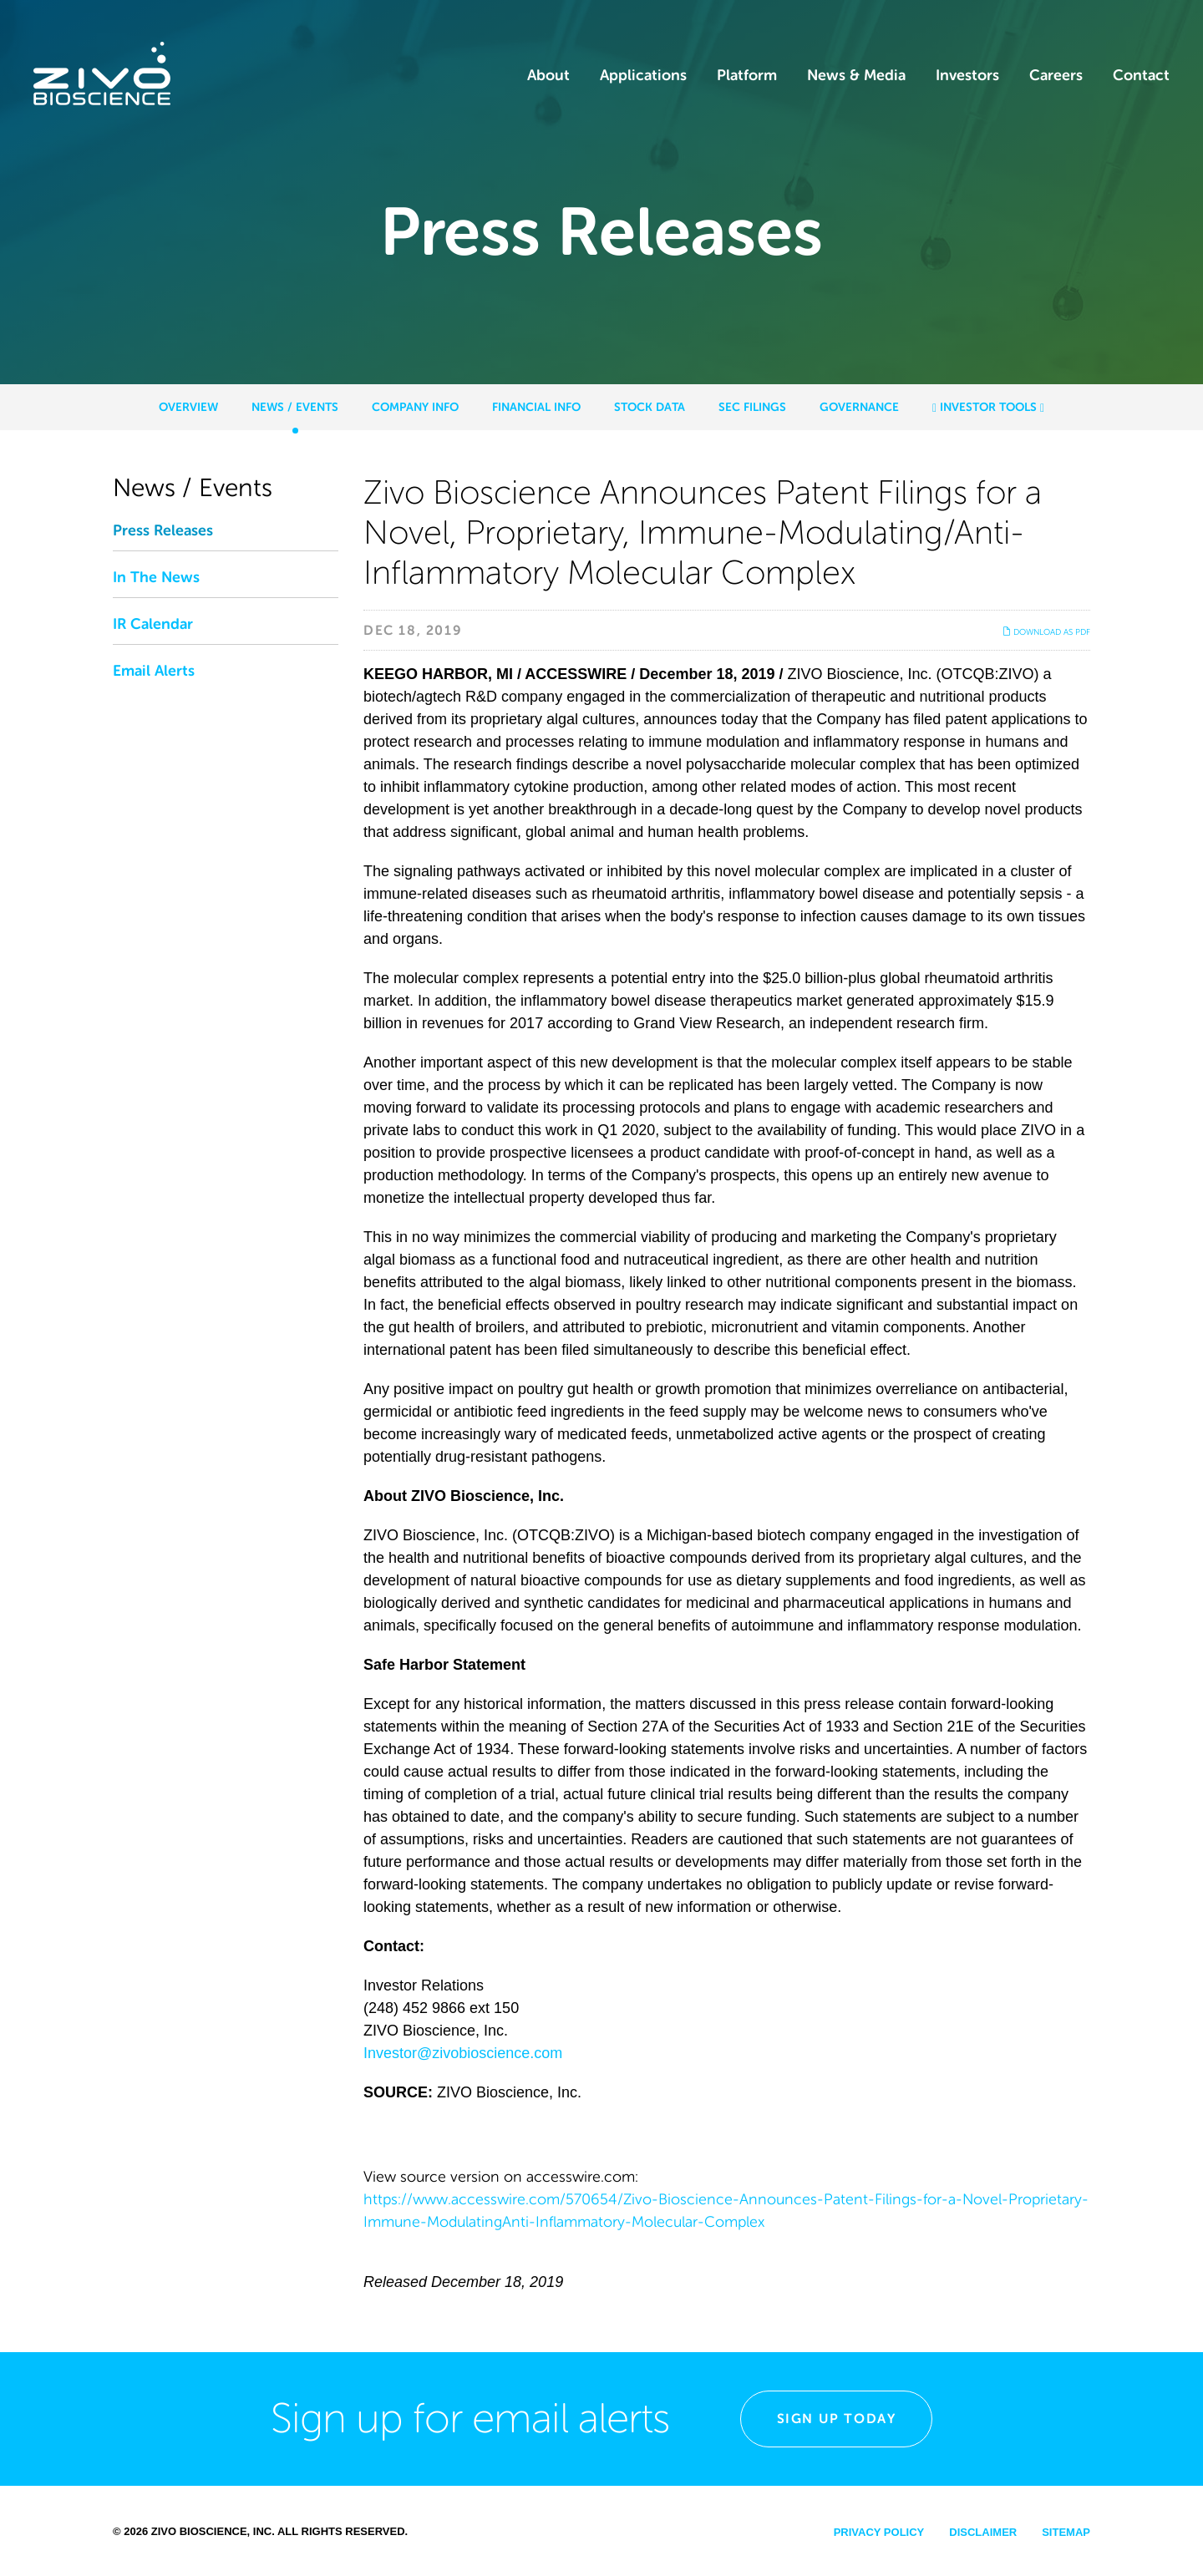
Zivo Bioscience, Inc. (213, 2531)
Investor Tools (988, 407)
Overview (188, 406)
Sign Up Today (836, 2418)
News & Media (856, 75)
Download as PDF (1046, 631)
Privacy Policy (879, 2532)
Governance (859, 406)
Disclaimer (983, 2532)
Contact (1141, 75)
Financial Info (536, 406)
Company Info (415, 406)
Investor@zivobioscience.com (462, 2053)
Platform (747, 75)
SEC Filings (752, 406)
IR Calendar (153, 624)
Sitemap (1066, 2532)
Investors (967, 75)
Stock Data (649, 406)
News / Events (294, 406)
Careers (1056, 75)
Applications (643, 75)
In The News (156, 577)
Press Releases (163, 530)
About (548, 75)
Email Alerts (154, 670)
